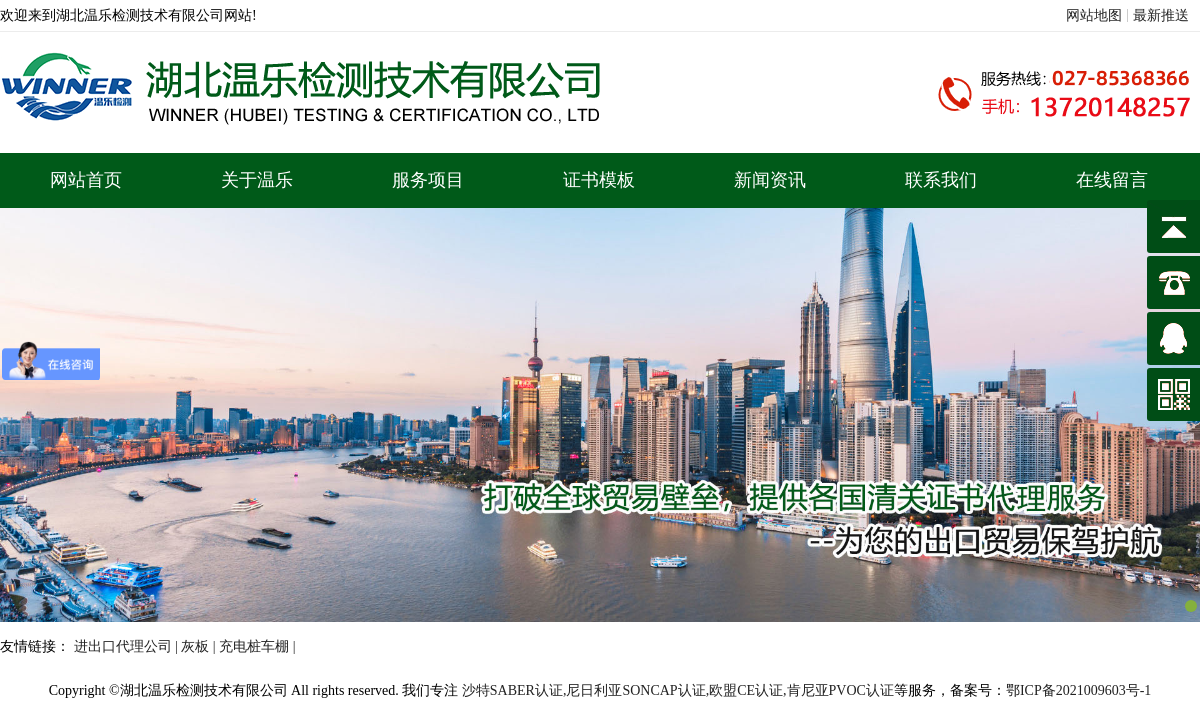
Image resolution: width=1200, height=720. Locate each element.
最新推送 (1161, 15)
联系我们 (941, 180)
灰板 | (200, 646)
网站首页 (86, 180)
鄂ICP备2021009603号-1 (1078, 690)
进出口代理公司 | (128, 646)
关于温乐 (257, 180)
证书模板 (599, 180)
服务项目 (428, 180)
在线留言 (1112, 180)
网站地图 (1094, 15)
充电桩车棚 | (257, 646)
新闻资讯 (770, 180)
